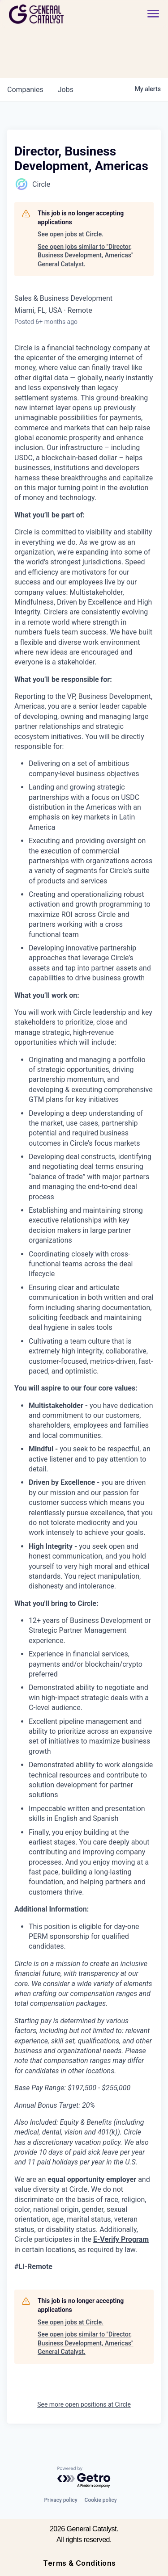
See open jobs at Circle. (70, 234)
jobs (65, 89)
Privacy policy (60, 2500)
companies (25, 89)
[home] (61, 14)
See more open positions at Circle (84, 2404)
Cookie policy (101, 2500)
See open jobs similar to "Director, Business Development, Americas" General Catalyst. (86, 255)
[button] (153, 14)
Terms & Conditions (79, 2563)
